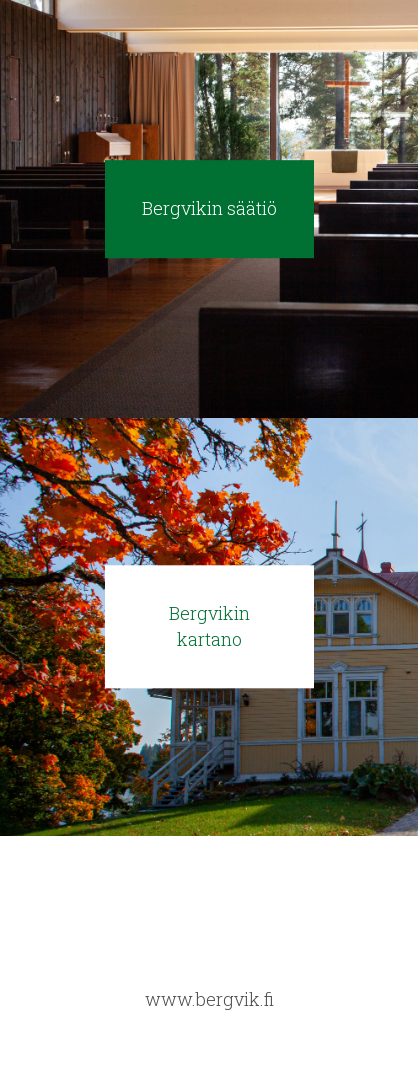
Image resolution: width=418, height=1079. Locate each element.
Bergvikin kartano (209, 626)
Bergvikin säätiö (209, 208)
